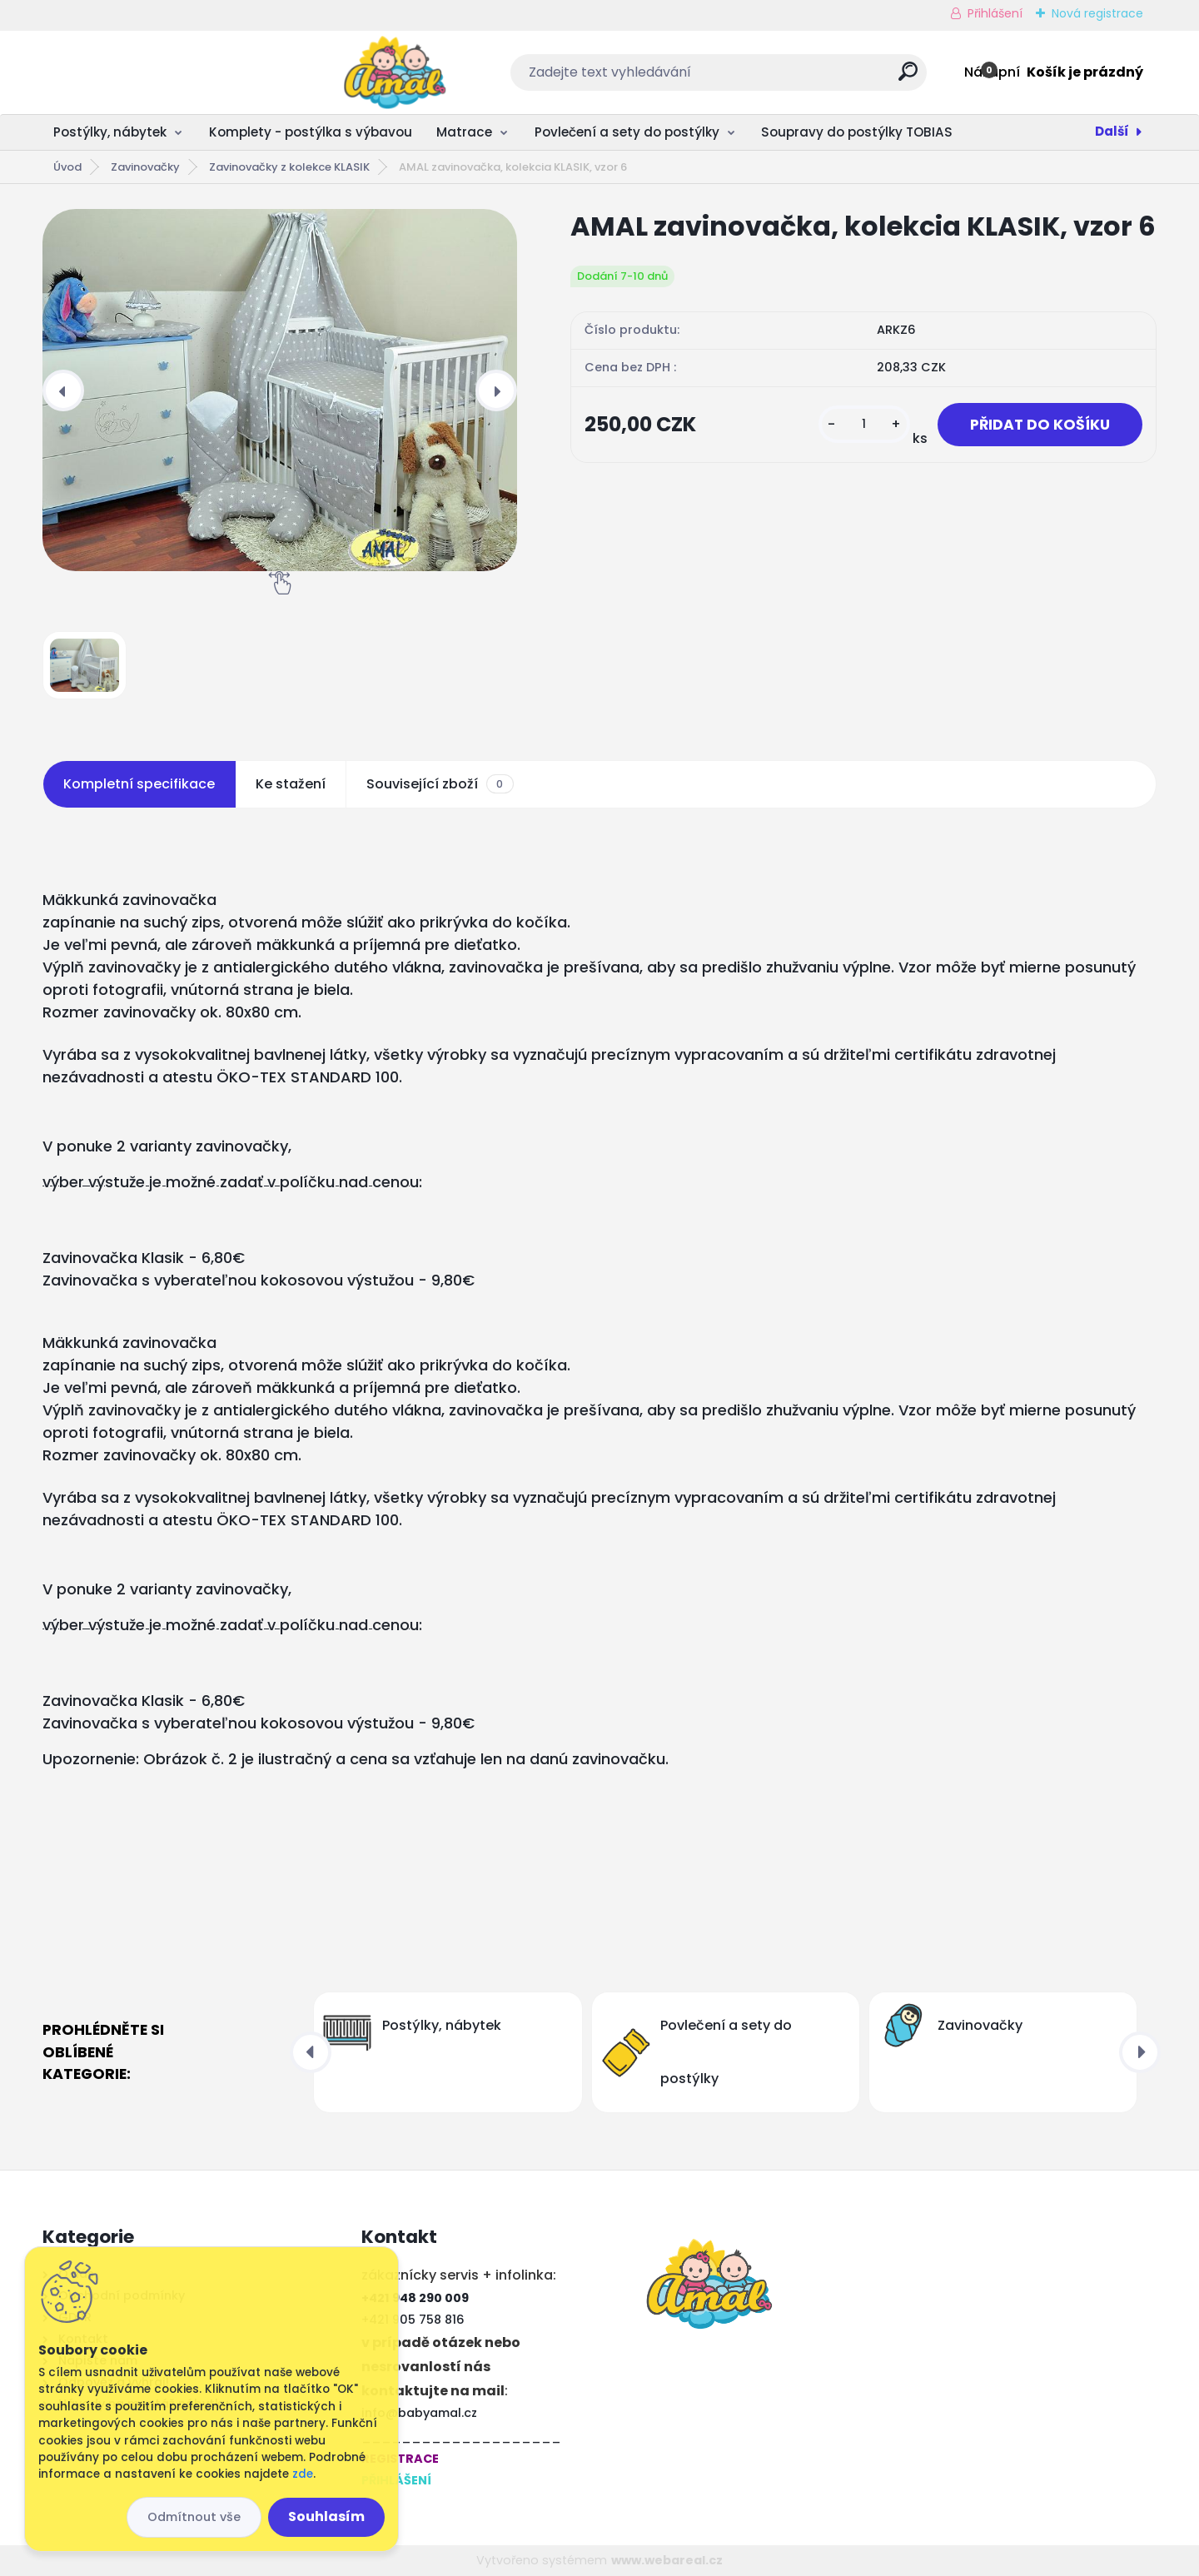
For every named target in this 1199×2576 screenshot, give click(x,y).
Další (1112, 131)
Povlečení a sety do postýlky (627, 132)
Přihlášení (995, 13)
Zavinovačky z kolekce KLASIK (289, 167)
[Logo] (144, 72)
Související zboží (439, 784)
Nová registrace (1097, 13)
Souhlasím (326, 2516)
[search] (784, 78)
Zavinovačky (145, 167)
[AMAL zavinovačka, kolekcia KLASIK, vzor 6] (279, 390)
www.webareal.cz (667, 2560)
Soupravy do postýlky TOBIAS (857, 132)
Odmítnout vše (194, 2517)
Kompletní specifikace (139, 783)
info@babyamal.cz (419, 2412)
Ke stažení (291, 783)
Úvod (67, 167)
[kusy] (864, 424)
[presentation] (63, 390)
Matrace (464, 132)
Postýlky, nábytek (110, 132)
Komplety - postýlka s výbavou (310, 132)
